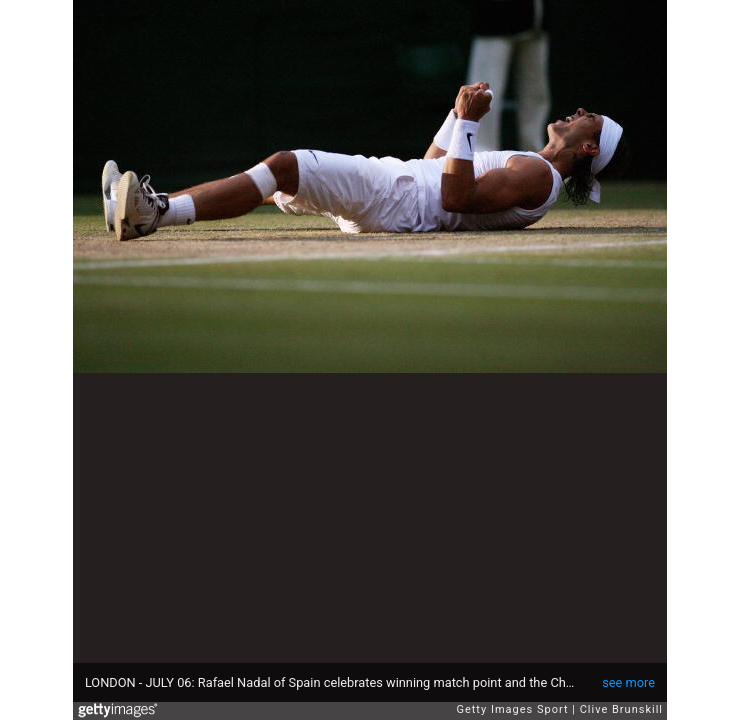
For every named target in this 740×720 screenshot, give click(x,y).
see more (628, 682)
